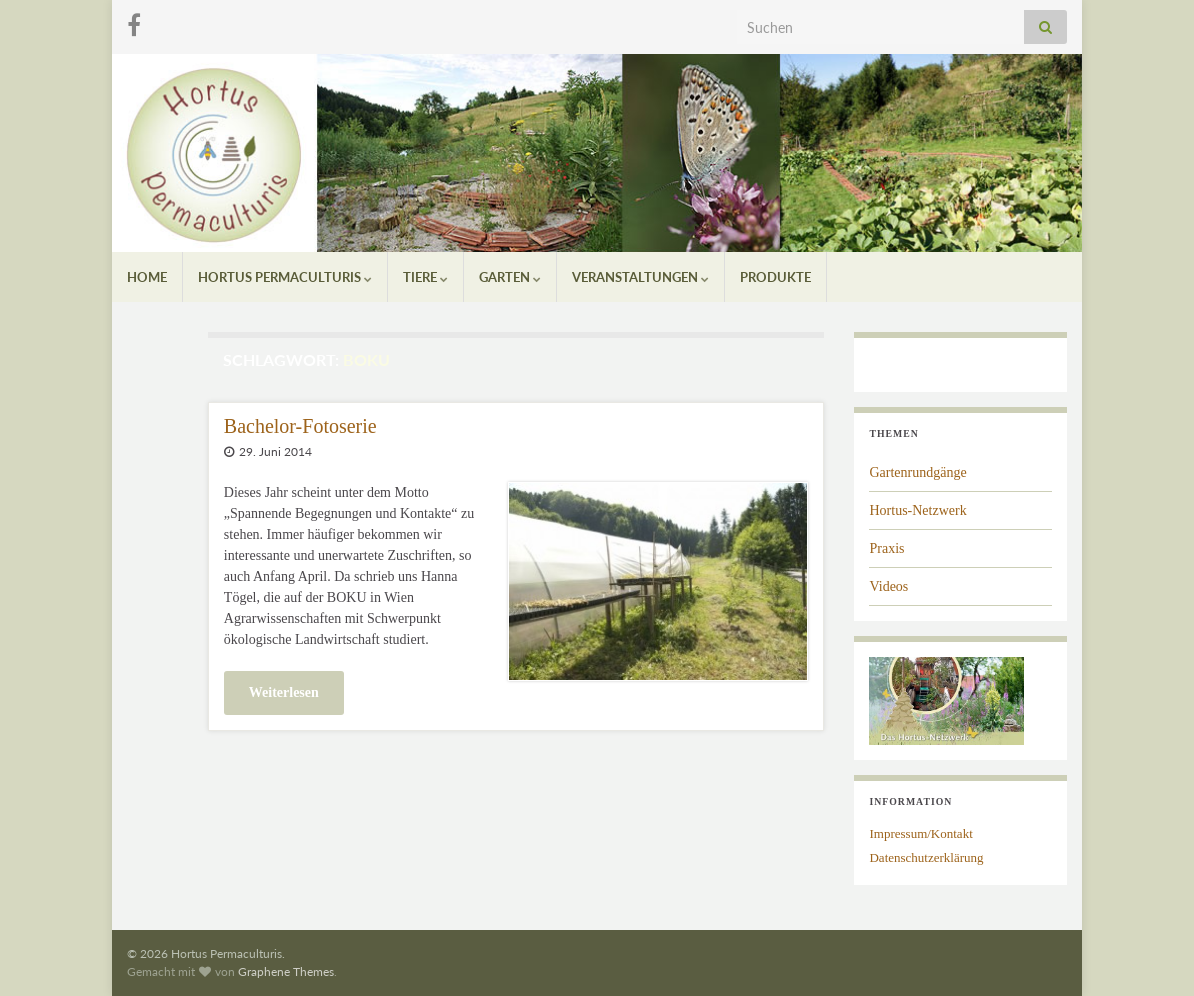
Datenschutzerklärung (926, 857)
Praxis (886, 548)
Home (147, 277)
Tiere (425, 277)
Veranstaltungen (640, 277)
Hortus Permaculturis (285, 277)
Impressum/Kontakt (920, 833)
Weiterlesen (284, 692)
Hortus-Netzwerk (917, 510)
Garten (510, 277)
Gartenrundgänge (917, 472)
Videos (888, 586)
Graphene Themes (286, 971)
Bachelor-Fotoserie (300, 426)
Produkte (775, 277)
